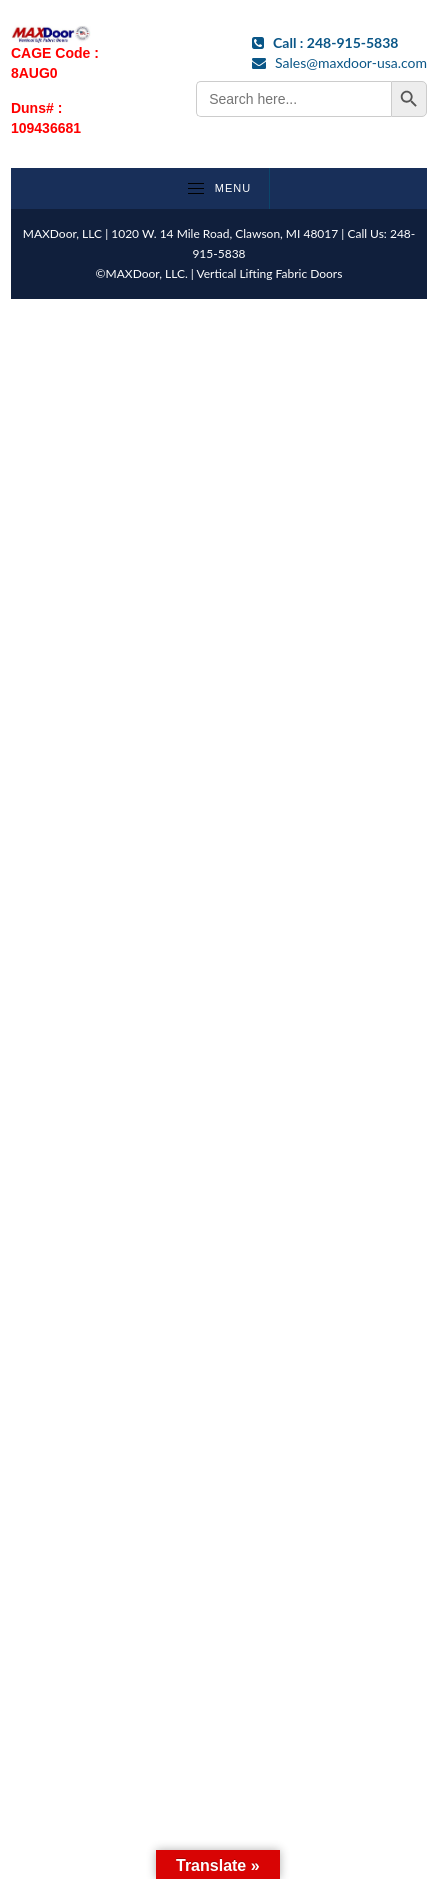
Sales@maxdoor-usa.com (339, 62)
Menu (218, 188)
